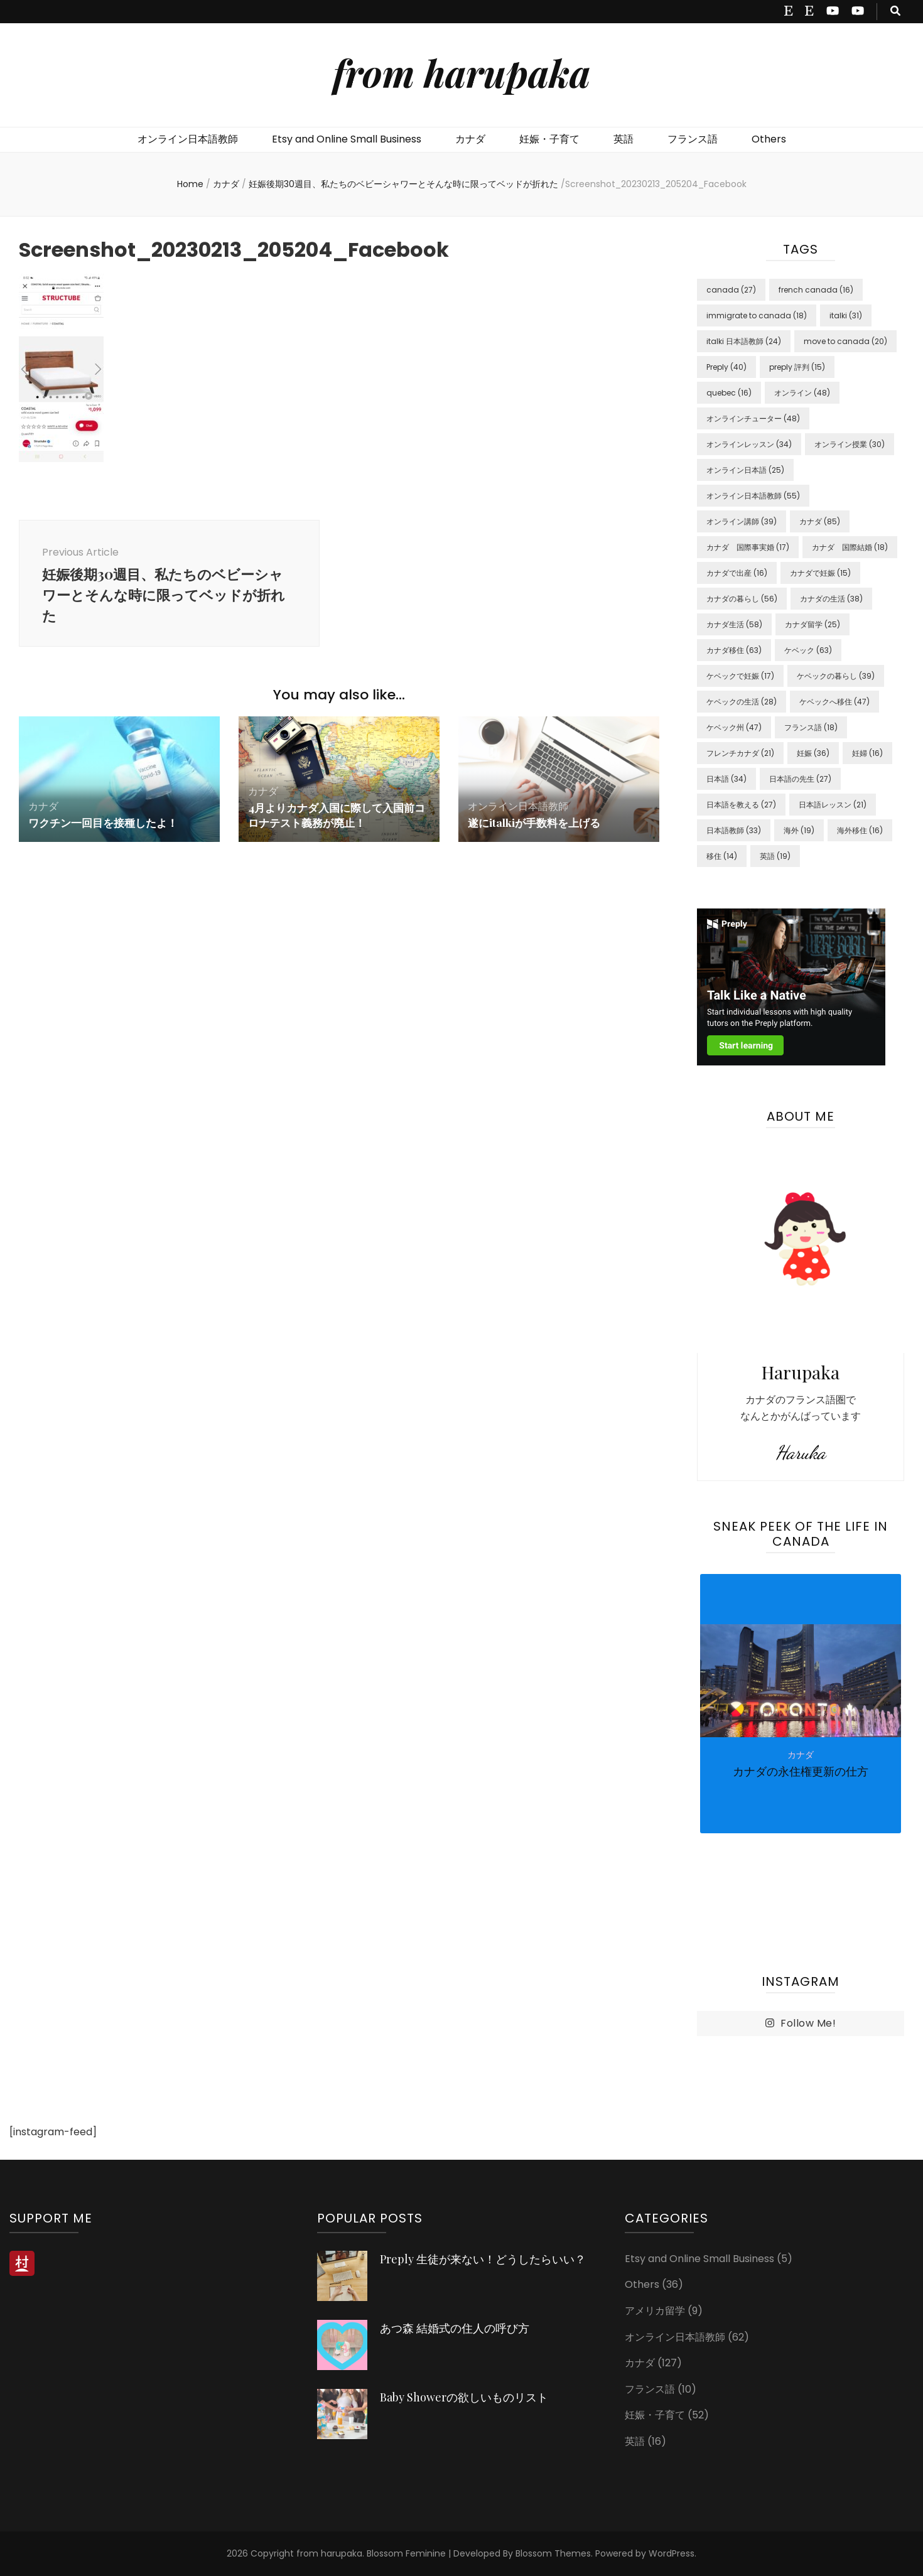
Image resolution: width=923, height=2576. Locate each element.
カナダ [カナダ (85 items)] (819, 521)
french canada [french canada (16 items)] (816, 289)
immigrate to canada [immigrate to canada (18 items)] (756, 315)
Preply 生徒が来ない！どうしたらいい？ (483, 2258)
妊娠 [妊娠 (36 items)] (813, 753)
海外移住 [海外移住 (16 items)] (860, 830)
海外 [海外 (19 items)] (799, 830)
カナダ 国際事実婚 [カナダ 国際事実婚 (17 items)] (747, 547)
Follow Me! (800, 2023)
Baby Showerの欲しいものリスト (464, 2397)
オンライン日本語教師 (188, 139)
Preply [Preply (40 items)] (726, 367)
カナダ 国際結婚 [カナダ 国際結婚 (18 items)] (850, 547)
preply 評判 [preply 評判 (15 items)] (797, 367)
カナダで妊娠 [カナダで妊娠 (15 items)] (820, 573)
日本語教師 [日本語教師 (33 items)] (733, 830)
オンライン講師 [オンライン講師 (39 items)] (741, 521)
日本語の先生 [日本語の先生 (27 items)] (800, 778)
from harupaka (461, 72)
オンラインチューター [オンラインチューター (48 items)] (753, 418)
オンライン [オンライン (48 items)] (802, 392)
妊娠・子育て (549, 139)
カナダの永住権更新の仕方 (800, 1771)
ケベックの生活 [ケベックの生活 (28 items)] (741, 701)
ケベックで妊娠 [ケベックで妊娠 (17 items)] (740, 676)
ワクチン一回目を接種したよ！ (107, 826)
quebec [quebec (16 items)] (729, 392)
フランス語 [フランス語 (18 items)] (811, 727)
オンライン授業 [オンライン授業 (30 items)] (849, 444)
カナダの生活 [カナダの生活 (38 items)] (831, 598)
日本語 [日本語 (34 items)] (726, 778)
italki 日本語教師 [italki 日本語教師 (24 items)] (743, 341)
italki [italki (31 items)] (845, 315)
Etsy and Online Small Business (346, 139)
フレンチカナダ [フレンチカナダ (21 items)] (740, 753)
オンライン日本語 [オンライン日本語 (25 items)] (745, 470)
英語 (623, 139)
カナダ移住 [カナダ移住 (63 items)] (734, 650)
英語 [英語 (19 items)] (775, 856)
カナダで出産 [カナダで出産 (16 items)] (736, 573)
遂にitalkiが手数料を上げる (537, 826)
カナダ (470, 139)
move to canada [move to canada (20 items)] (845, 341)
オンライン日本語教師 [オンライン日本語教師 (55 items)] (753, 495)
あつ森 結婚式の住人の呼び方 (454, 2328)
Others (769, 139)
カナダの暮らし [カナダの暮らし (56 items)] (741, 598)
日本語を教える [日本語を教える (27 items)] (741, 804)
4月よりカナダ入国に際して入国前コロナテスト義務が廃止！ (336, 819)
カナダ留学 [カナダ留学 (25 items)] (812, 624)
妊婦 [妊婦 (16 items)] (867, 753)
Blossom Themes (553, 2553)
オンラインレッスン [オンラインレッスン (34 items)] (749, 444)
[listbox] (800, 1754)
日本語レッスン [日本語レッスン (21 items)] (832, 804)
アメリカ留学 (655, 2311)
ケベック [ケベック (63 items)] (808, 650)
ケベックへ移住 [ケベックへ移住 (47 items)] (834, 701)
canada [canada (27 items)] (731, 289)
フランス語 (692, 139)
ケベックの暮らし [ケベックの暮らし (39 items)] (836, 676)
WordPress (671, 2553)
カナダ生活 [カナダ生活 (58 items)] (734, 624)
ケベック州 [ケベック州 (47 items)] (734, 727)
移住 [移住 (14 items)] (721, 856)
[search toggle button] (895, 11)
